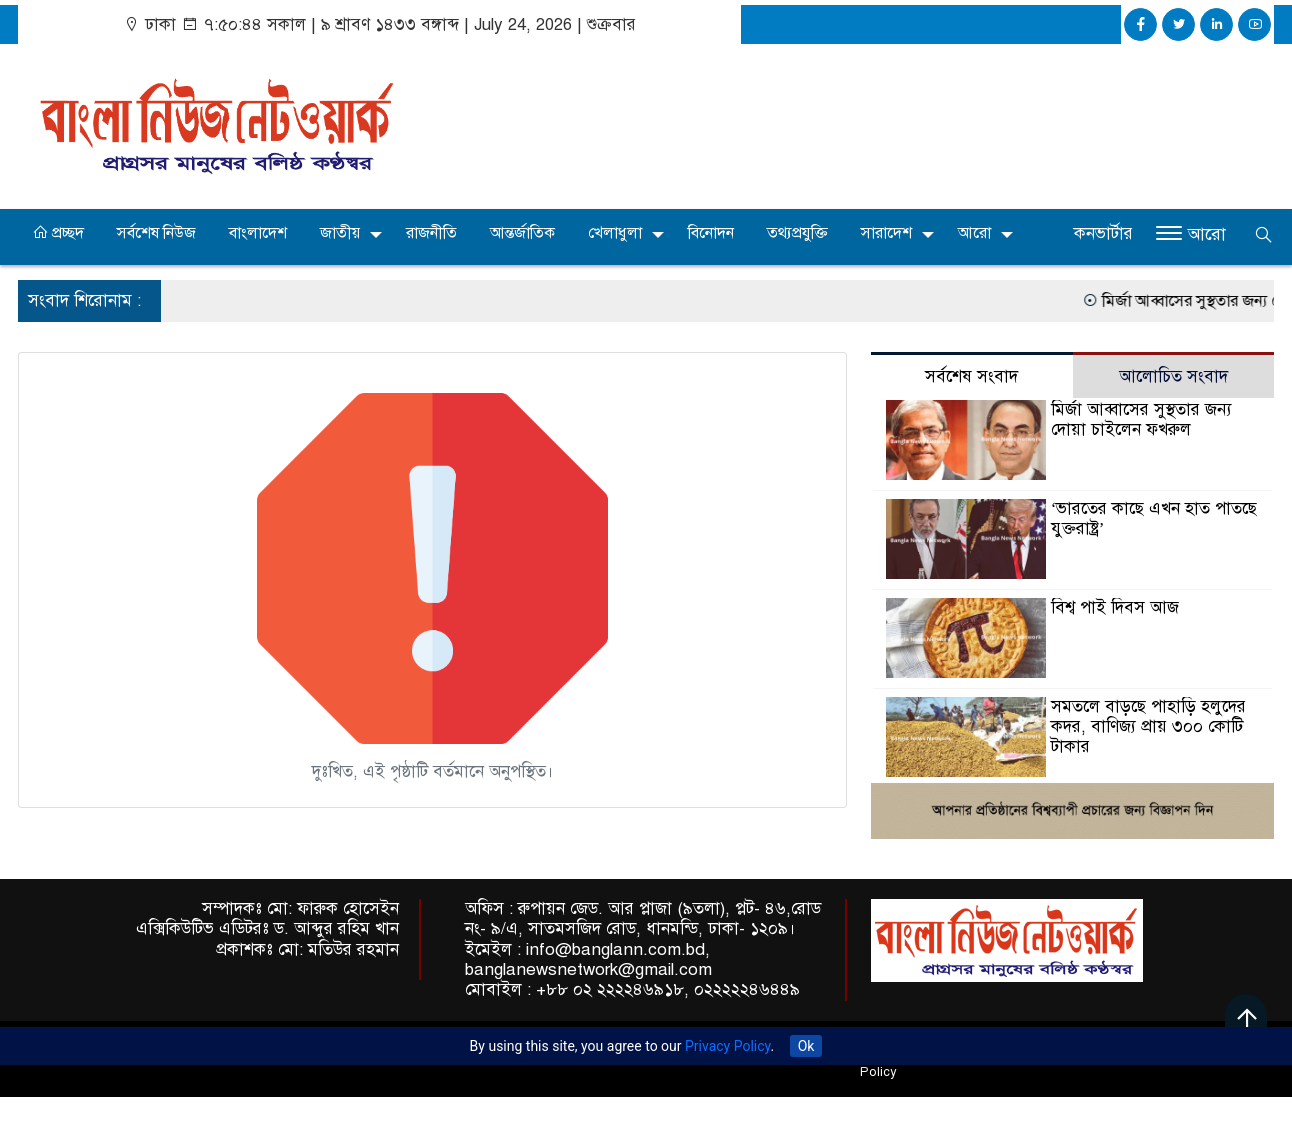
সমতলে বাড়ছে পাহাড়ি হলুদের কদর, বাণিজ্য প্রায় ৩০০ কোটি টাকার (1148, 726)
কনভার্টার (1103, 233)
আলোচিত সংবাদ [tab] (1173, 376)
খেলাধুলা (615, 233)
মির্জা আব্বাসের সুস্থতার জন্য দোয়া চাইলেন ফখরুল (1141, 419)
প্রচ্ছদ (58, 233)
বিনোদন (711, 233)
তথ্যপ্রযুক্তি (797, 233)
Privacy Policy (727, 1046)
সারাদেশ (886, 233)
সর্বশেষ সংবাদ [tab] (971, 376)
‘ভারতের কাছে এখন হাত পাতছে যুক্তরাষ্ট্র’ (1154, 518)
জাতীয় (340, 233)
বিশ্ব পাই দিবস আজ (1115, 607)
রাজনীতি (431, 233)
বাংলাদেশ (258, 233)
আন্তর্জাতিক (522, 233)
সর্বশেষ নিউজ (156, 233)
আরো (974, 233)
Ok (806, 1046)
